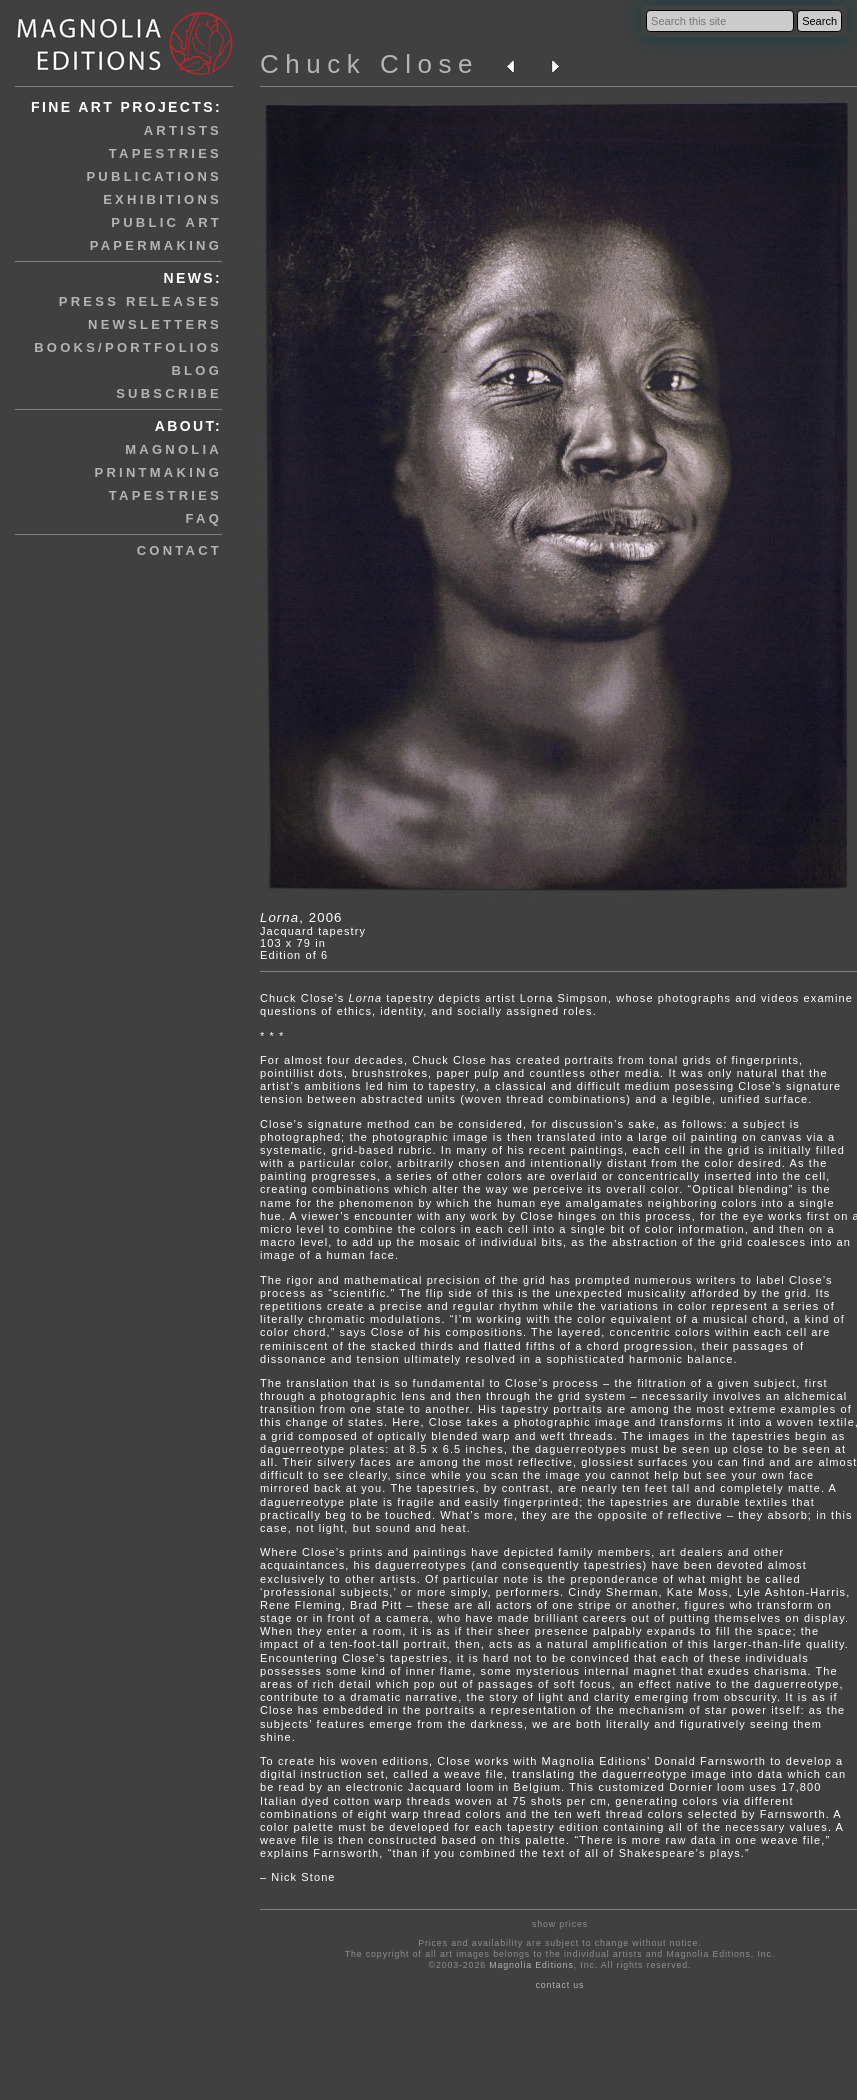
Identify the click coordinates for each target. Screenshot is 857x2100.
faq (204, 518)
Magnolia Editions (531, 1965)
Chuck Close (369, 64)
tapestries (165, 153)
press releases (140, 301)
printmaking (158, 472)
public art (166, 222)
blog (196, 370)
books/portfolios (128, 347)
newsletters (155, 324)
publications (154, 176)
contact (179, 550)
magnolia (173, 449)
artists (183, 130)
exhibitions (162, 199)
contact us (559, 1985)
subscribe (169, 393)
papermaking (156, 245)
